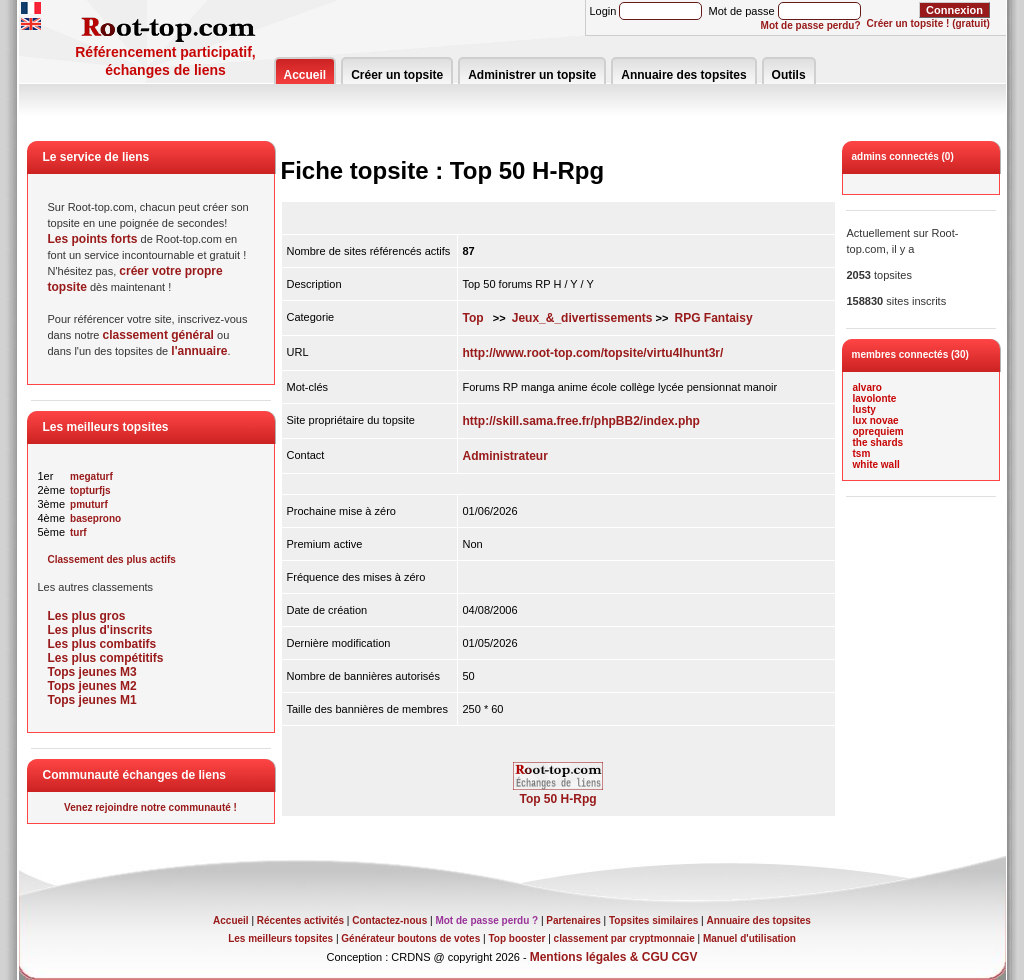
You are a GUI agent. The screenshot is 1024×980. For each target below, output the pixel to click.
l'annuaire (199, 351)
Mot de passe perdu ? (486, 920)
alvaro (867, 387)
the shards (878, 442)
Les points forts (93, 239)
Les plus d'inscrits (100, 630)
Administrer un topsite (532, 75)
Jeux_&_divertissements (582, 318)
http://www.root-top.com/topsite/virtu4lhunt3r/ (593, 353)
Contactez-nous (389, 920)
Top (473, 318)
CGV (684, 957)
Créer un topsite (397, 75)
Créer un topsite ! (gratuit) (928, 23)
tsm (862, 453)
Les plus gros (87, 616)
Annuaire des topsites (683, 75)
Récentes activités (300, 920)
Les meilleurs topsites (280, 938)
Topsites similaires (653, 920)
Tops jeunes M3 (92, 672)
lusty (864, 409)
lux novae (876, 420)
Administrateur (505, 456)
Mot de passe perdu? (811, 25)
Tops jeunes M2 (92, 686)
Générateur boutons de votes (410, 938)
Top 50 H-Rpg (558, 793)
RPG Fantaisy (714, 318)
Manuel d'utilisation (749, 938)
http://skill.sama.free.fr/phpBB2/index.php (581, 421)
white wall (876, 464)
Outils (789, 75)
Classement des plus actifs (112, 559)
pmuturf (89, 504)
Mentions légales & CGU (599, 957)
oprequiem (878, 431)
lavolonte (875, 398)
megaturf (91, 476)
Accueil (305, 75)
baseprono (95, 518)
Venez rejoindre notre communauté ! (150, 807)
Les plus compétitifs (106, 658)
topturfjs (90, 490)
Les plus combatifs (102, 644)
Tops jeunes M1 (92, 700)
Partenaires (573, 920)
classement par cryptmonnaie (624, 938)
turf (78, 532)
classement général (158, 335)
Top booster (516, 938)
